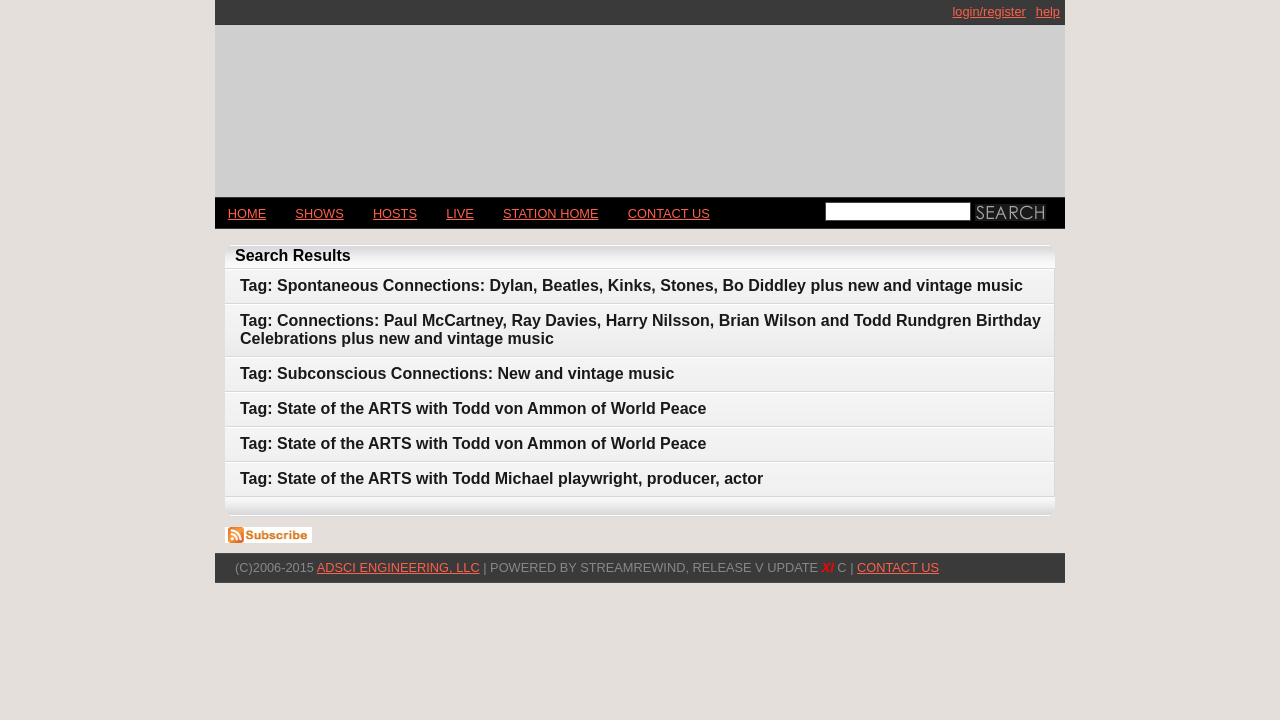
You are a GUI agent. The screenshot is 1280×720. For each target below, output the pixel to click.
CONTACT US (669, 213)
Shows (319, 213)
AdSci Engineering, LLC (398, 567)
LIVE (460, 213)
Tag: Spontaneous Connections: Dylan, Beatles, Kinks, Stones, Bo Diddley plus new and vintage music (631, 285)
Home (247, 213)
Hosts (395, 213)
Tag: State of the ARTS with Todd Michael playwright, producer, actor (501, 478)
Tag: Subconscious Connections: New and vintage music (457, 373)
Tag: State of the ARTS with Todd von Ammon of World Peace (473, 408)
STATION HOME (551, 213)
